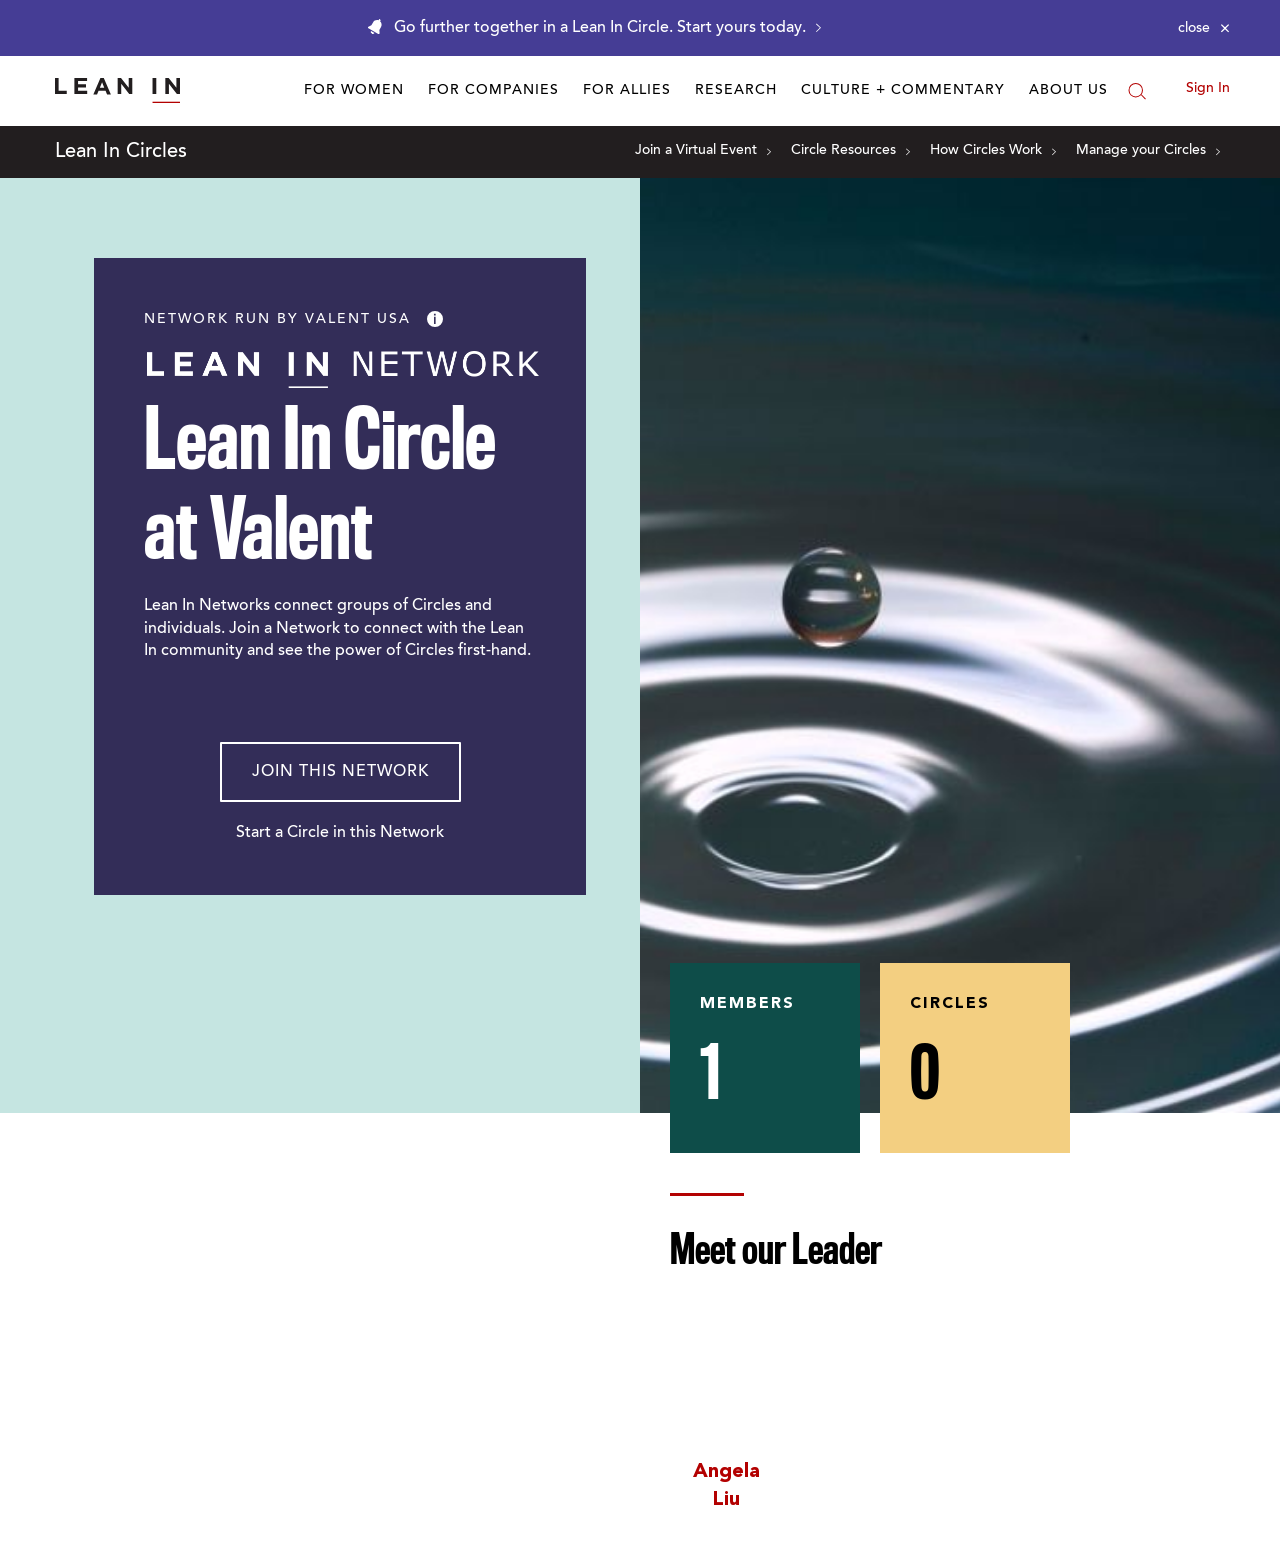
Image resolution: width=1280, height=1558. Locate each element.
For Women (354, 91)
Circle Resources (850, 151)
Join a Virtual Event (703, 151)
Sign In (1208, 89)
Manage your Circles (1148, 151)
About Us (1068, 91)
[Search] (1137, 91)
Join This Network (340, 772)
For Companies (493, 91)
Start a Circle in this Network (340, 833)
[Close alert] (1204, 28)
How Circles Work (993, 151)
